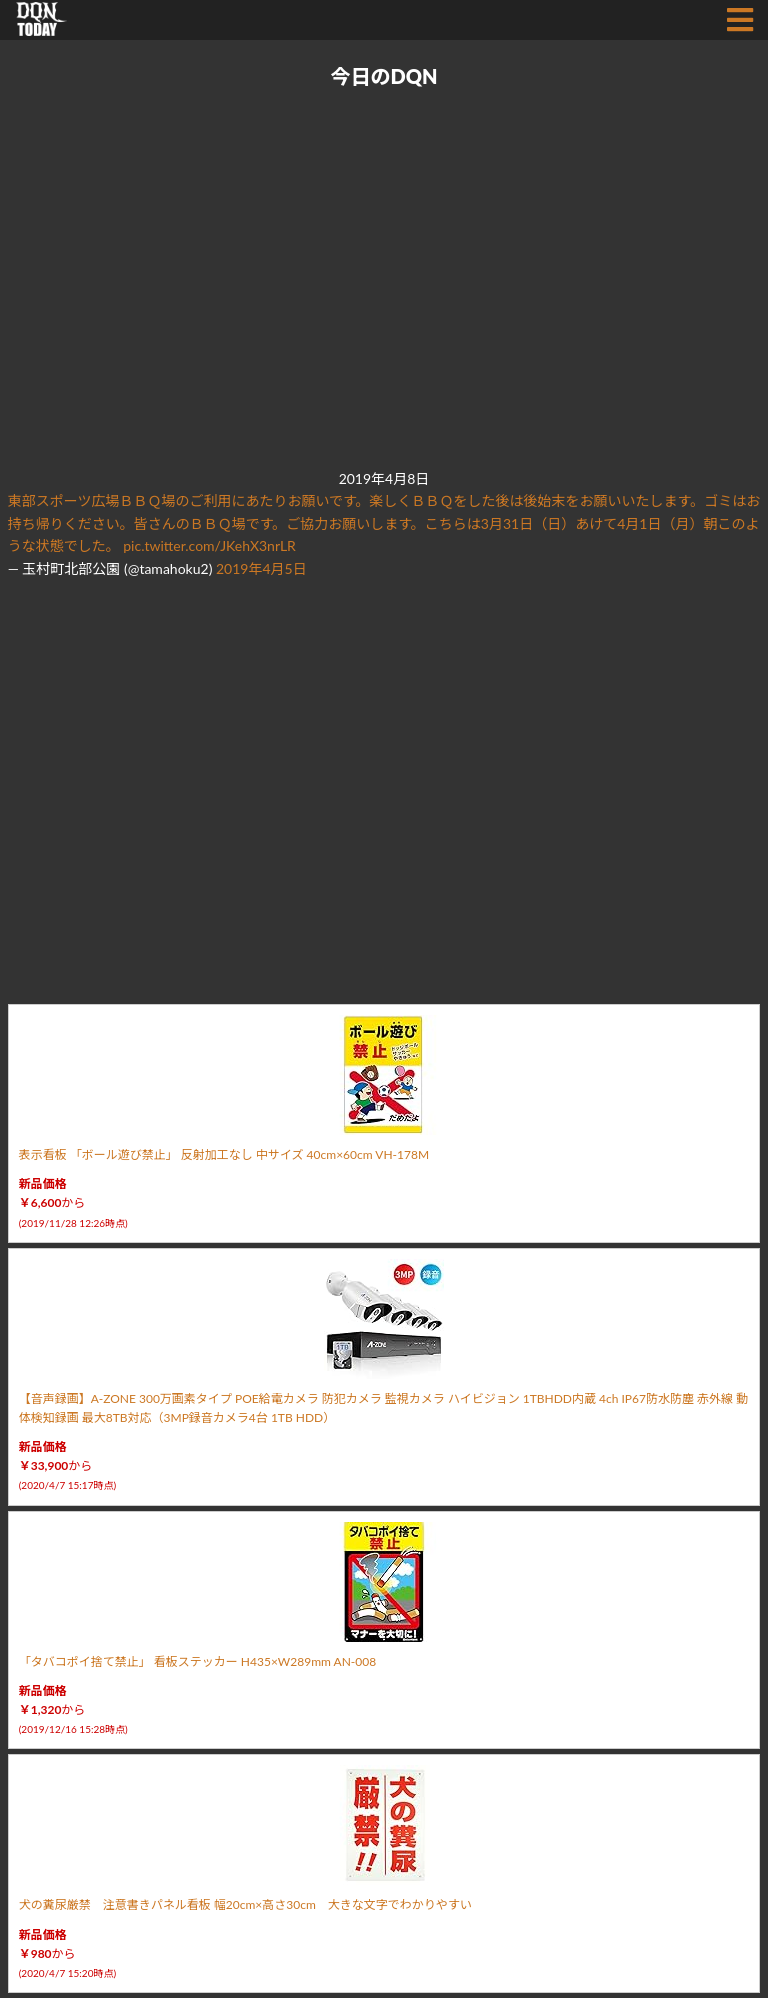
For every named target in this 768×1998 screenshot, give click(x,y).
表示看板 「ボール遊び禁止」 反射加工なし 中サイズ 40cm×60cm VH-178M (224, 1154)
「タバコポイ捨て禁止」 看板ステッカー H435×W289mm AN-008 (198, 1661)
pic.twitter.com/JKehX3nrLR (209, 545)
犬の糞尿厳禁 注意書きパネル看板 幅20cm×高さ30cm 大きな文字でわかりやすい (245, 1904)
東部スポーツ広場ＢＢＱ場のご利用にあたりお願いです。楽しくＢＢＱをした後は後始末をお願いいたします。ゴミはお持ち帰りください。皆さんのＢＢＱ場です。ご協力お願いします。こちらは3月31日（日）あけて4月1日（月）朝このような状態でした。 (384, 523)
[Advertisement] (380, 280)
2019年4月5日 (261, 568)
